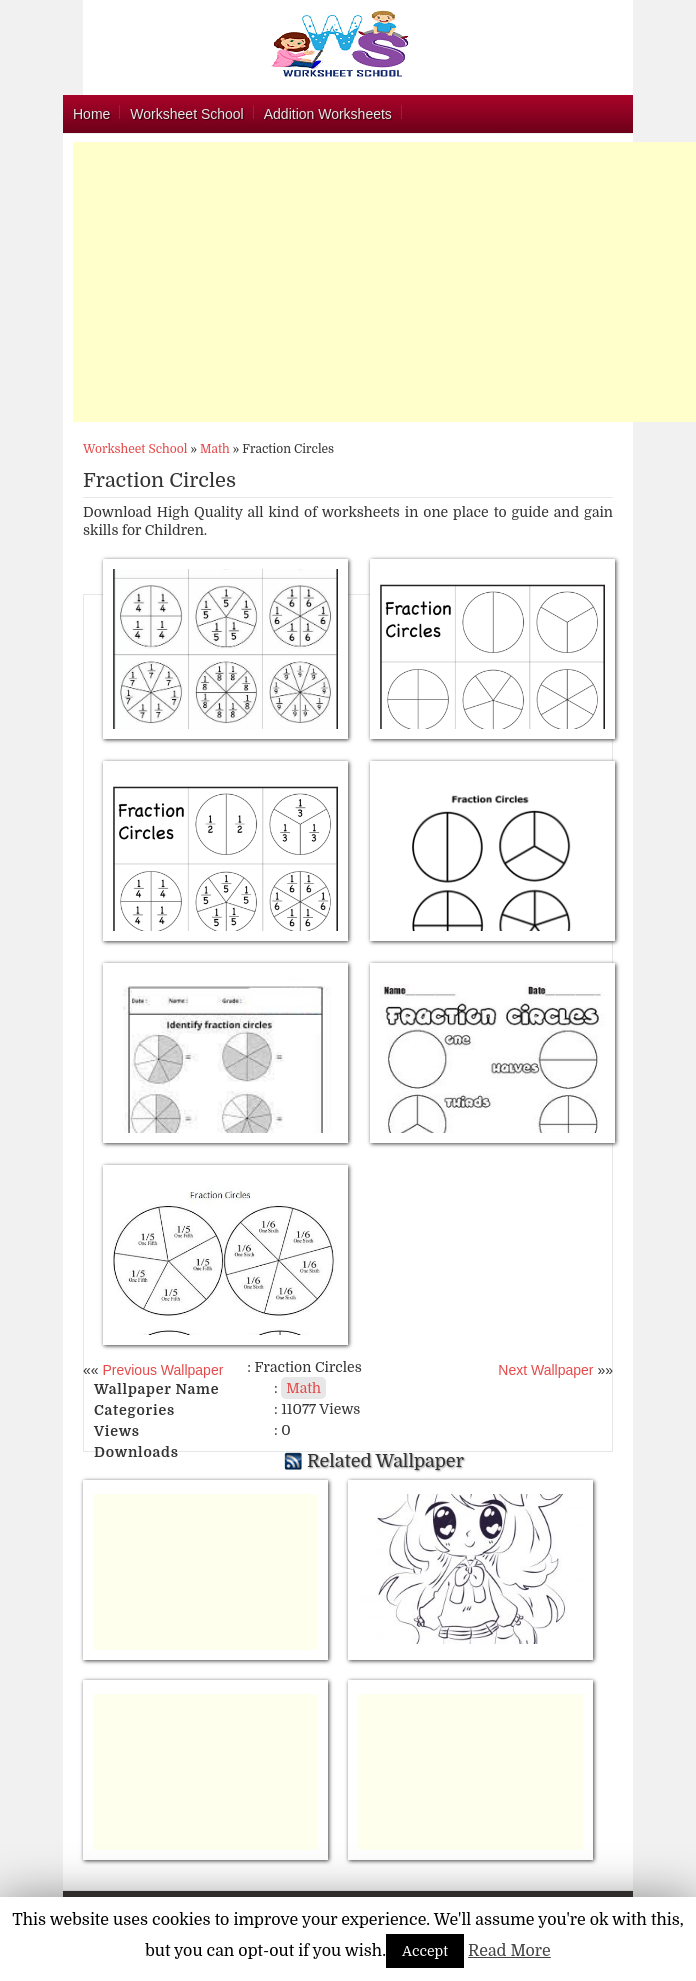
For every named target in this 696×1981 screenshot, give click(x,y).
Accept (425, 1951)
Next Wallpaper (545, 1370)
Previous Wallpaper (161, 1370)
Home (91, 114)
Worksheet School (186, 114)
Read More (509, 1951)
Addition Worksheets (328, 114)
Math (215, 449)
